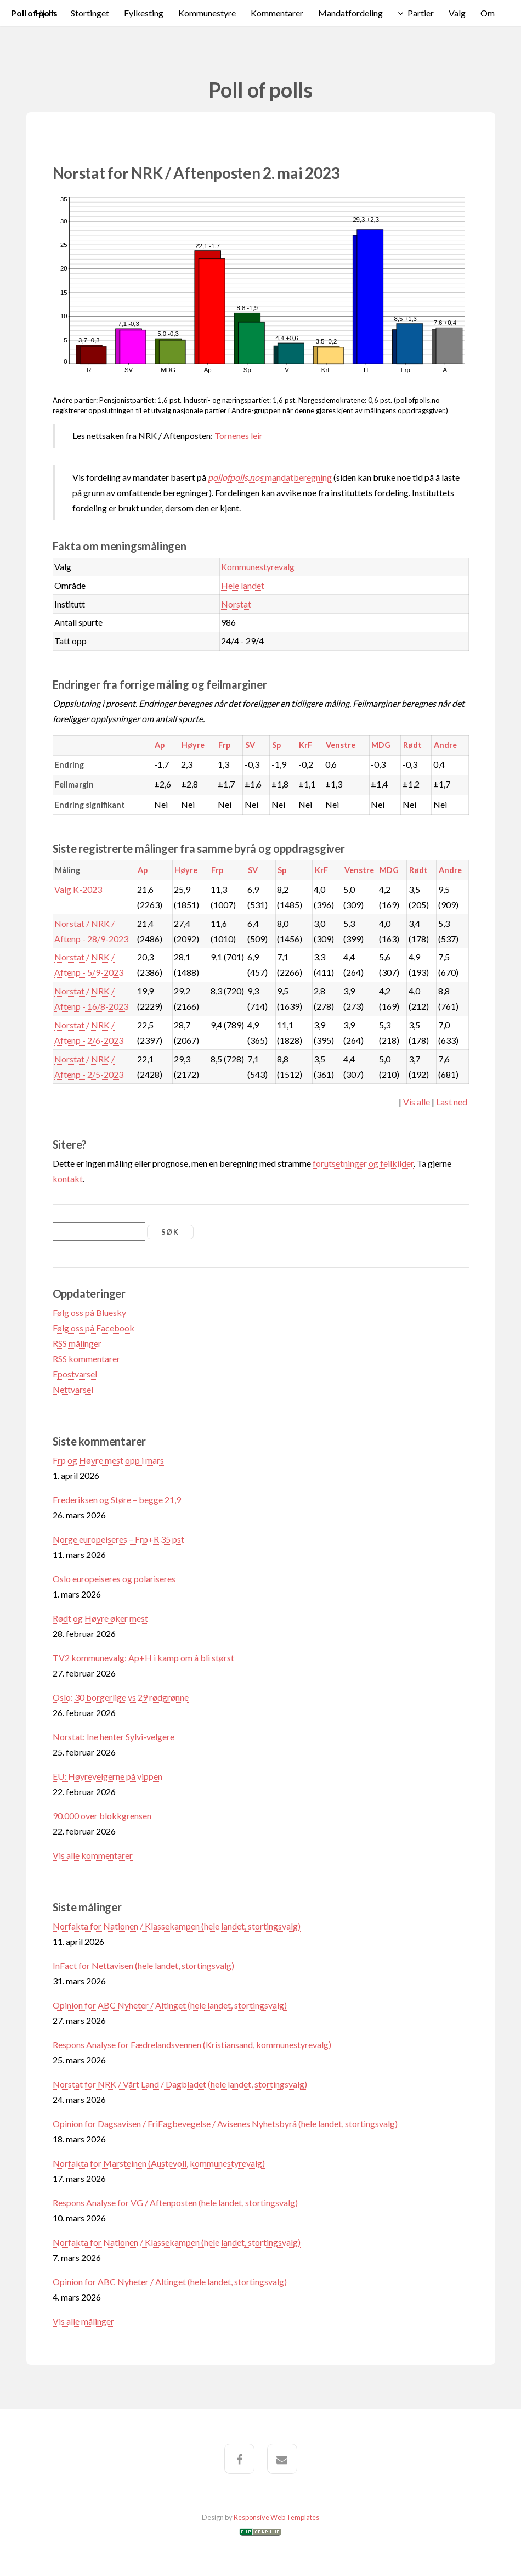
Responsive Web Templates (276, 2517)
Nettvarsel (73, 1389)
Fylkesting (143, 13)
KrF (305, 745)
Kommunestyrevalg (258, 566)
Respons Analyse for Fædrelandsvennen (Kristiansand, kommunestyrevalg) (192, 2044)
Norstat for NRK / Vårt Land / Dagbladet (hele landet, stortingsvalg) (180, 2084)
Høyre (193, 745)
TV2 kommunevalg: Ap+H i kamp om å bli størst (143, 1657)
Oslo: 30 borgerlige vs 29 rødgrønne (121, 1697)
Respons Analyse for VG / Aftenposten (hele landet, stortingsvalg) (175, 2202)
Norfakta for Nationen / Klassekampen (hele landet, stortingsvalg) (177, 1926)
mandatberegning (270, 477)
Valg (457, 13)
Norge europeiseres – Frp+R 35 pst (118, 1539)
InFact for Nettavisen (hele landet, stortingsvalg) (143, 1965)
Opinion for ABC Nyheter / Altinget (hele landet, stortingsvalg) (170, 2005)
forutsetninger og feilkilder (363, 1163)
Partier (420, 13)
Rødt (412, 745)
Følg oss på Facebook (93, 1328)
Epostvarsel (75, 1374)
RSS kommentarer (86, 1358)
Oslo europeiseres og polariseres (114, 1578)
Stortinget (90, 13)
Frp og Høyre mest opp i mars (108, 1460)
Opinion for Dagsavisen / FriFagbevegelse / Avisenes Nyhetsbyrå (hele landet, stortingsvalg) (225, 2123)
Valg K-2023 (78, 889)
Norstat (236, 604)
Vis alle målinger (83, 2321)
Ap (160, 745)
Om (487, 13)
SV (250, 745)
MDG (380, 745)
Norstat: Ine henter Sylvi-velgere (113, 1736)
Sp (276, 745)
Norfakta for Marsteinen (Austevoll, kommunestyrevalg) (159, 2163)
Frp (224, 745)
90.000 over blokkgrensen (102, 1815)
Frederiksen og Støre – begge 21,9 (117, 1499)
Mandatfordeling (350, 13)
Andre (445, 745)
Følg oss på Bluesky (89, 1312)
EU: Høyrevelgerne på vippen (107, 1776)
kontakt (68, 1178)
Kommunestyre (207, 13)
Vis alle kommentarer (93, 1855)
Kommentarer (277, 13)
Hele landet (242, 585)
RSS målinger (77, 1343)
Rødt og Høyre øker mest (100, 1618)
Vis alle (416, 1101)
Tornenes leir (238, 435)
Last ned (451, 1101)
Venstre (340, 745)
